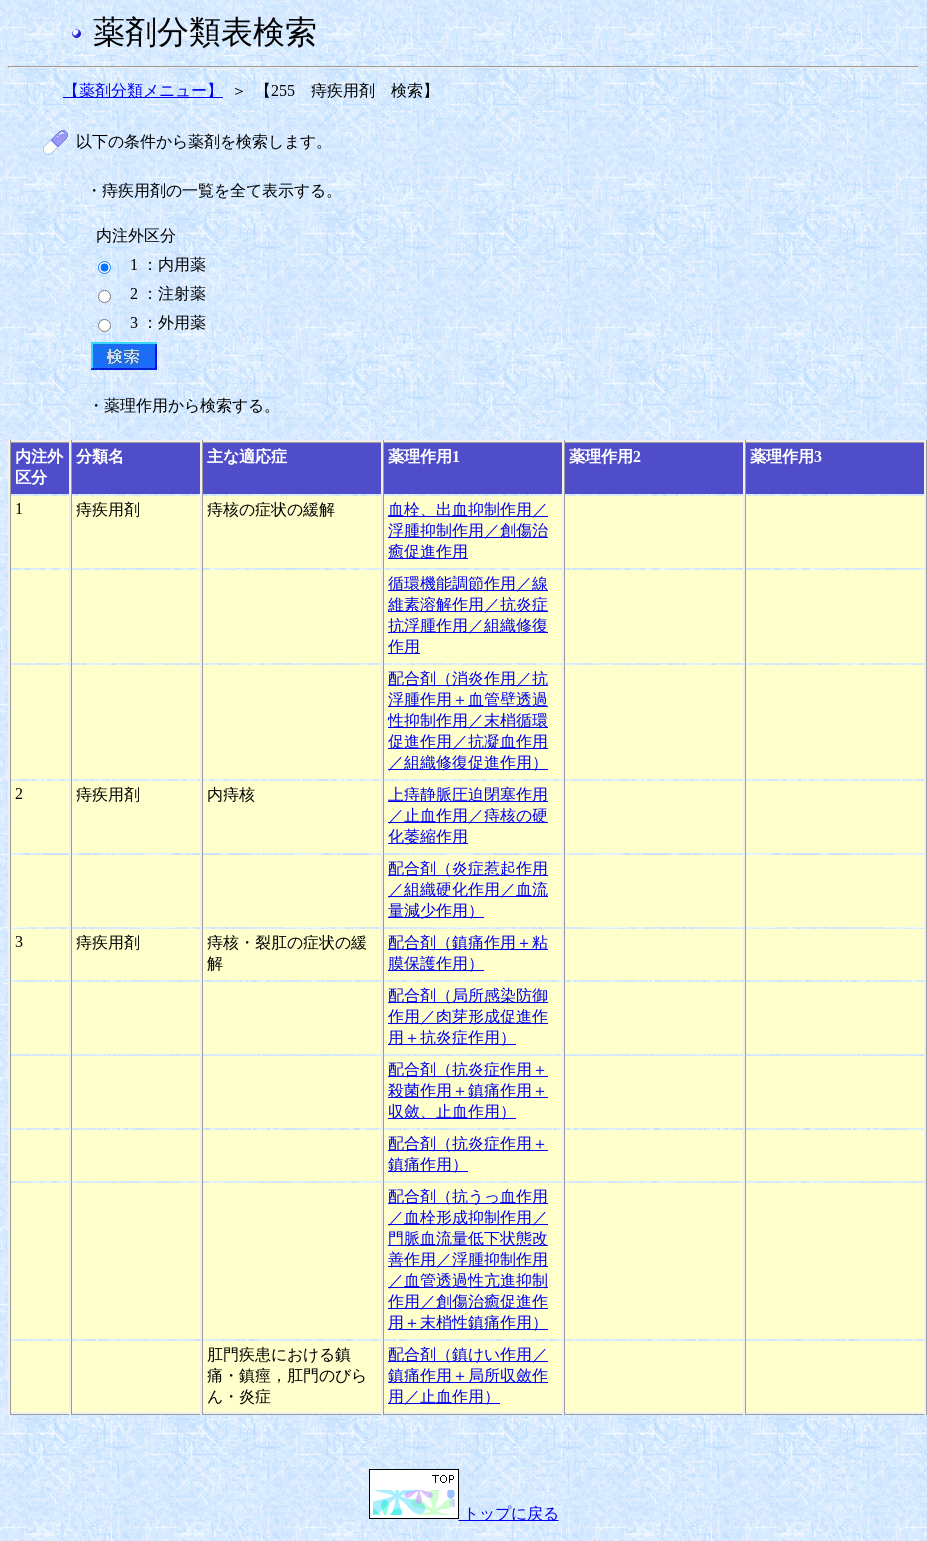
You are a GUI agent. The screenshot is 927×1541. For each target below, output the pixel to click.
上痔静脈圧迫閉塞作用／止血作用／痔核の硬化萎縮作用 (468, 815)
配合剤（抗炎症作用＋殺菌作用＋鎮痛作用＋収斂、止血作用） (468, 1090)
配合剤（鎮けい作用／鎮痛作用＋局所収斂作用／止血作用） (468, 1375)
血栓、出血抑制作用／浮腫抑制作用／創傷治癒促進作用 (468, 530)
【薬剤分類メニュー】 (143, 90)
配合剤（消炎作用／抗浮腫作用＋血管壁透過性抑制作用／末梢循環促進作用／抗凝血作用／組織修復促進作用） (468, 720)
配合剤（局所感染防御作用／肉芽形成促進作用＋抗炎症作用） (468, 1016)
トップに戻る (464, 1513)
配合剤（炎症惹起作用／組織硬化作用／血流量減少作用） (468, 889)
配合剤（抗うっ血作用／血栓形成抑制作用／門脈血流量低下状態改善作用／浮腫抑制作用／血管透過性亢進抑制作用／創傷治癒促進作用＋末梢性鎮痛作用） (468, 1259)
